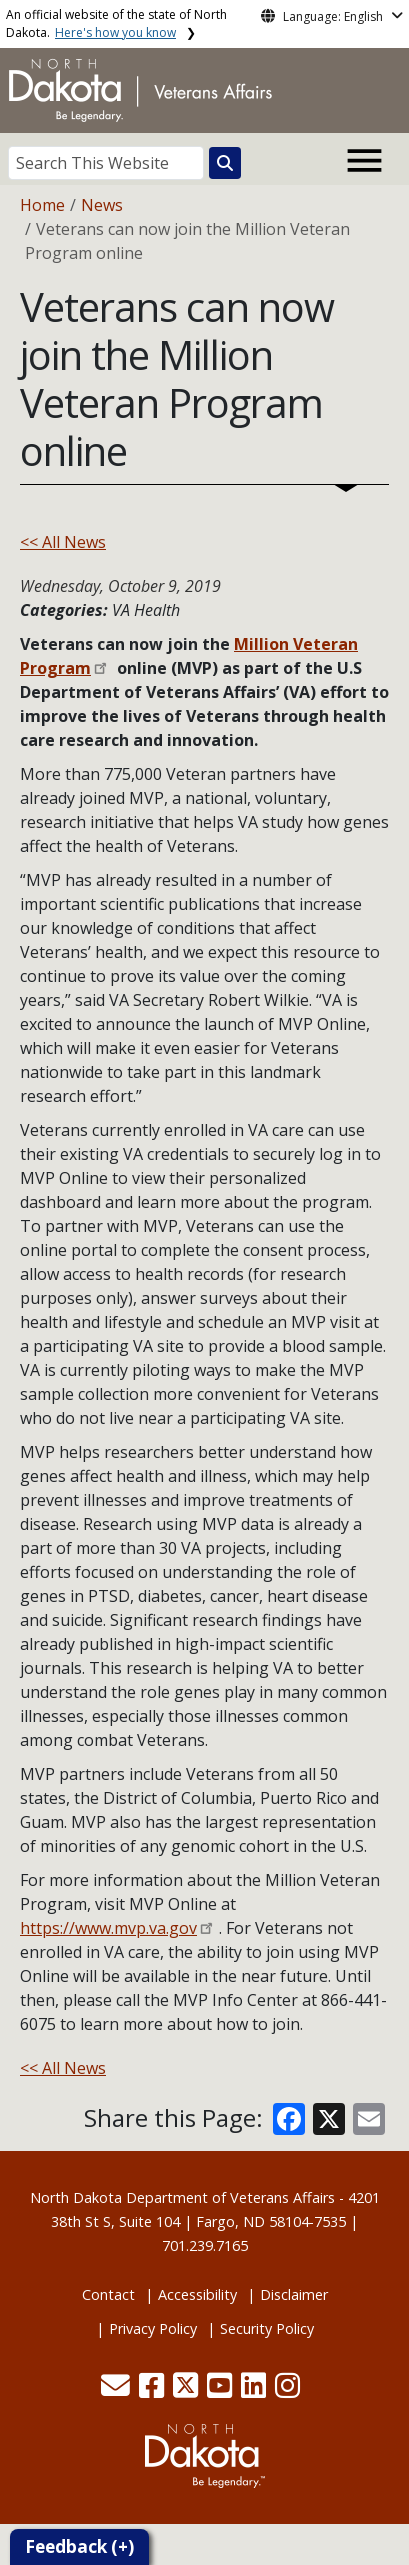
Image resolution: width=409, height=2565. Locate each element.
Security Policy (267, 2328)
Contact (108, 2294)
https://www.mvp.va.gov (108, 1928)
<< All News (63, 542)
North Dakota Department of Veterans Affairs (182, 2197)
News (102, 205)
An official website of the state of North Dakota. (116, 23)
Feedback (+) (79, 2546)
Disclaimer (294, 2294)
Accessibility (197, 2294)
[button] (117, 2390)
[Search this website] (225, 163)
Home (42, 205)
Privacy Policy (153, 2328)
